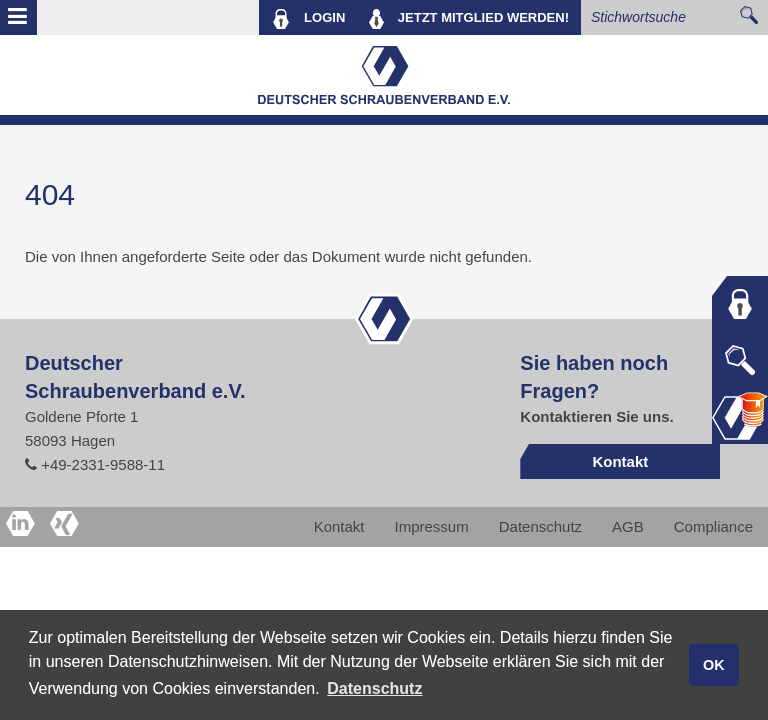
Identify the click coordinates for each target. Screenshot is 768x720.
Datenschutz (540, 526)
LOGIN (308, 19)
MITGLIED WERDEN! (469, 19)
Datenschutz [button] (374, 688)
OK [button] (714, 665)
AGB (628, 526)
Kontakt (620, 461)
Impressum (432, 526)
